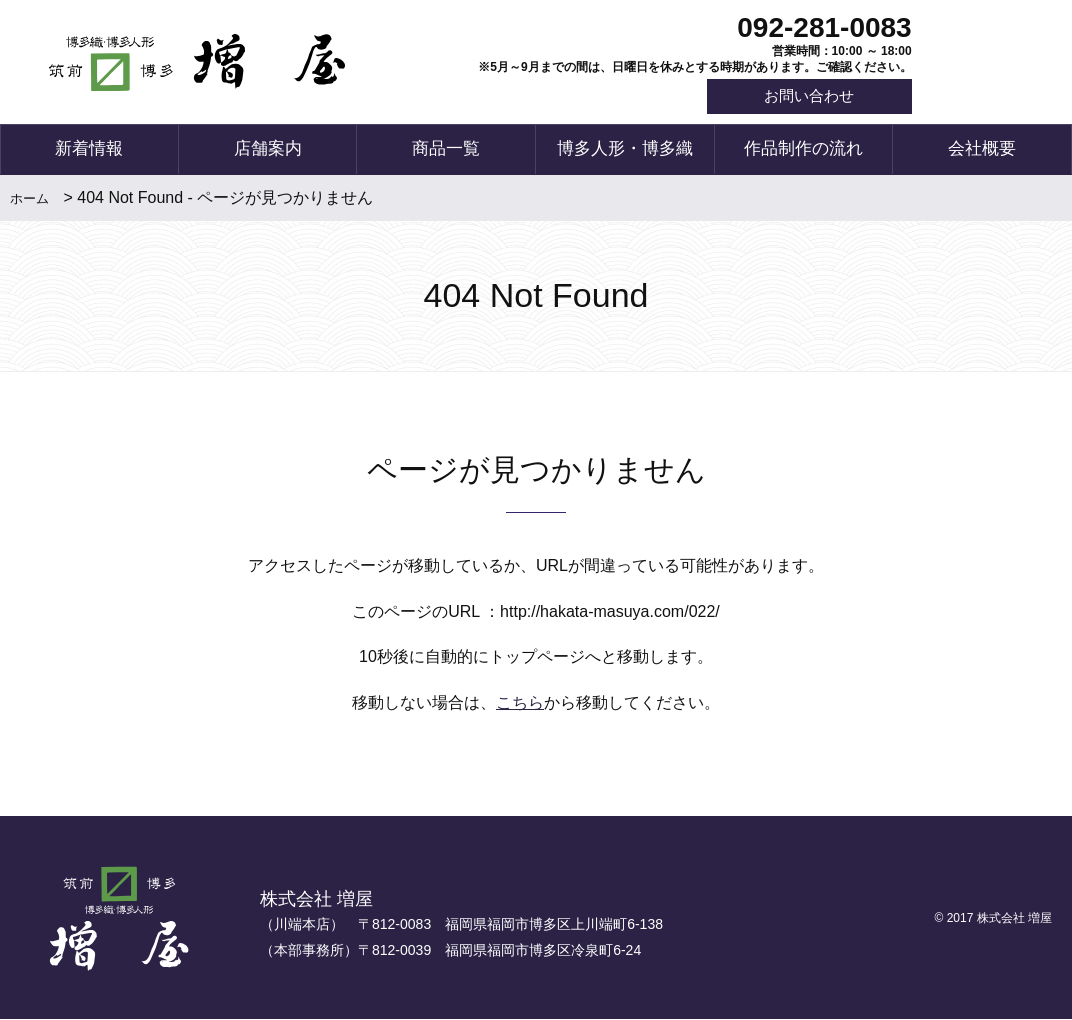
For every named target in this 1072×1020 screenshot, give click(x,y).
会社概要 (982, 150)
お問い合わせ (806, 97)
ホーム (29, 199)
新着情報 (89, 150)
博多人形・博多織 (625, 150)
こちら (520, 704)
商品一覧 (446, 150)
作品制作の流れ (803, 150)
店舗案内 (268, 150)
